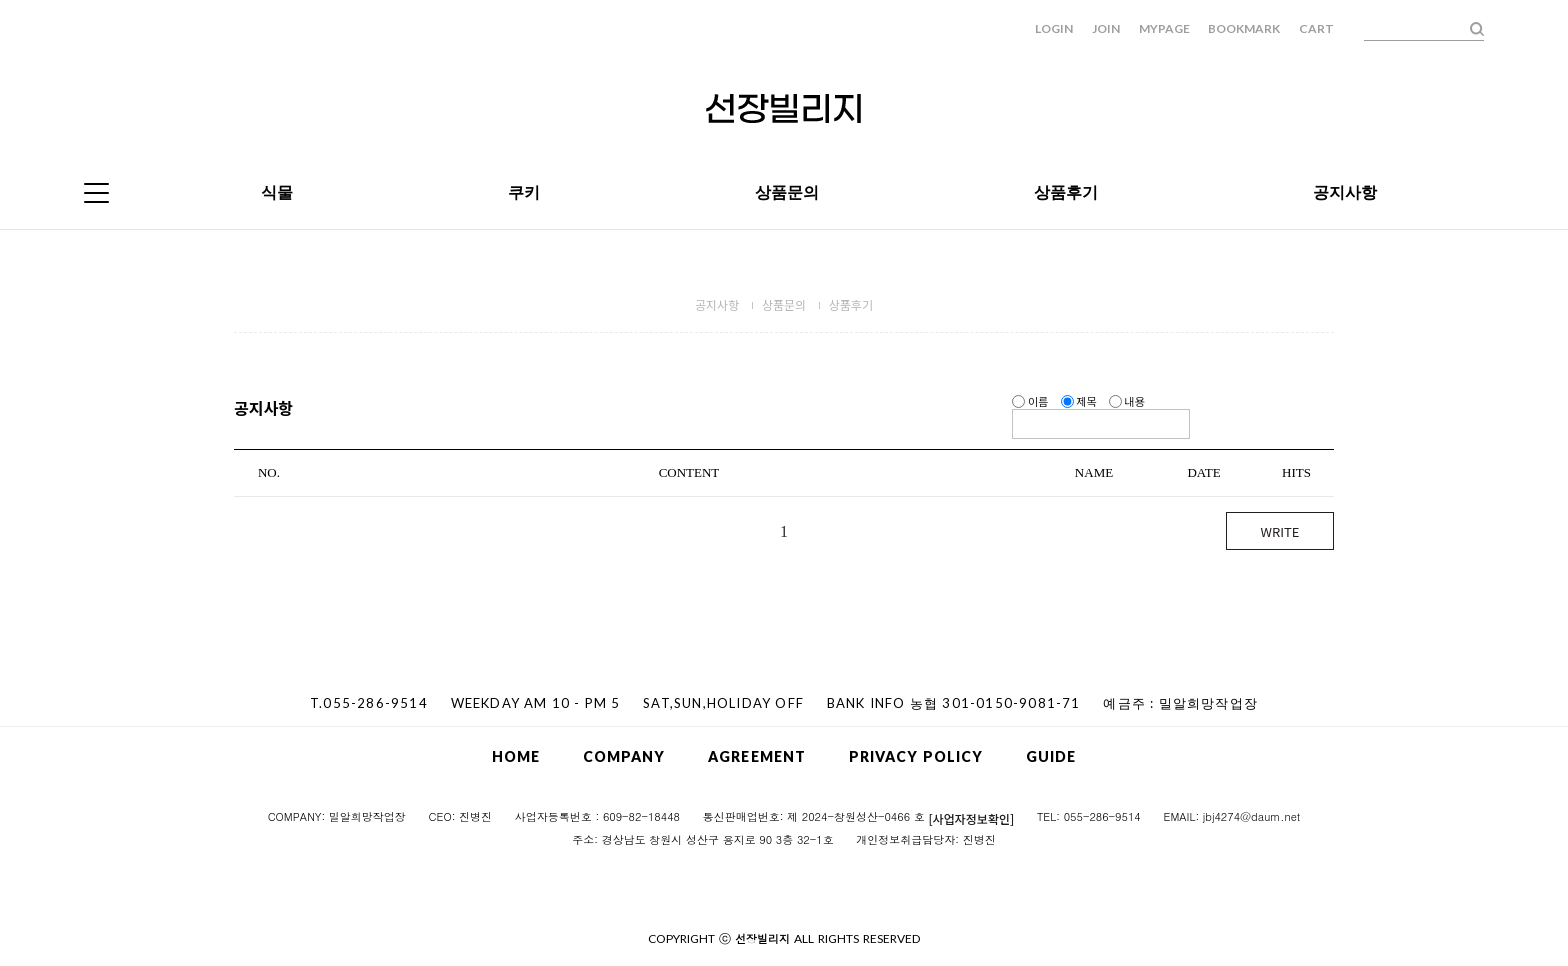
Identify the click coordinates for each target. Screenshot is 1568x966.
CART (1316, 28)
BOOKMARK (1244, 28)
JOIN (1106, 28)
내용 (1127, 401)
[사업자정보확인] (971, 817)
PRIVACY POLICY (916, 756)
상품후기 (1066, 191)
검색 (1477, 29)
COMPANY (624, 756)
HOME (516, 756)
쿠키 (524, 191)
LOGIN (1054, 28)
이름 (1031, 401)
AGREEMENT (757, 756)
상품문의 (787, 191)
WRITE (1280, 531)
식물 (277, 191)
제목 (1080, 401)
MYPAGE (1164, 28)
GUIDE (1051, 756)
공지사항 (1345, 191)
